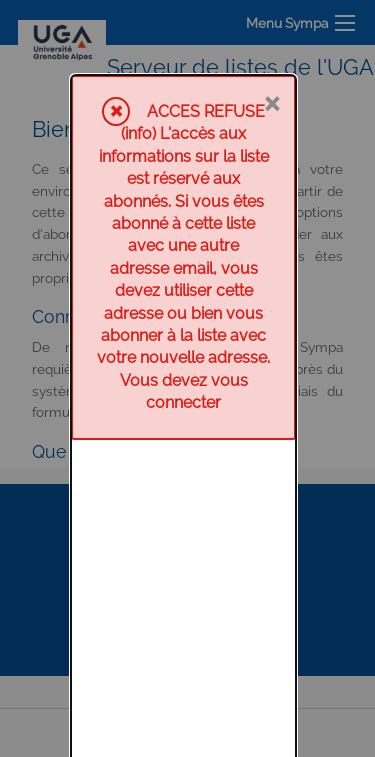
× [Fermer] (271, 27)
